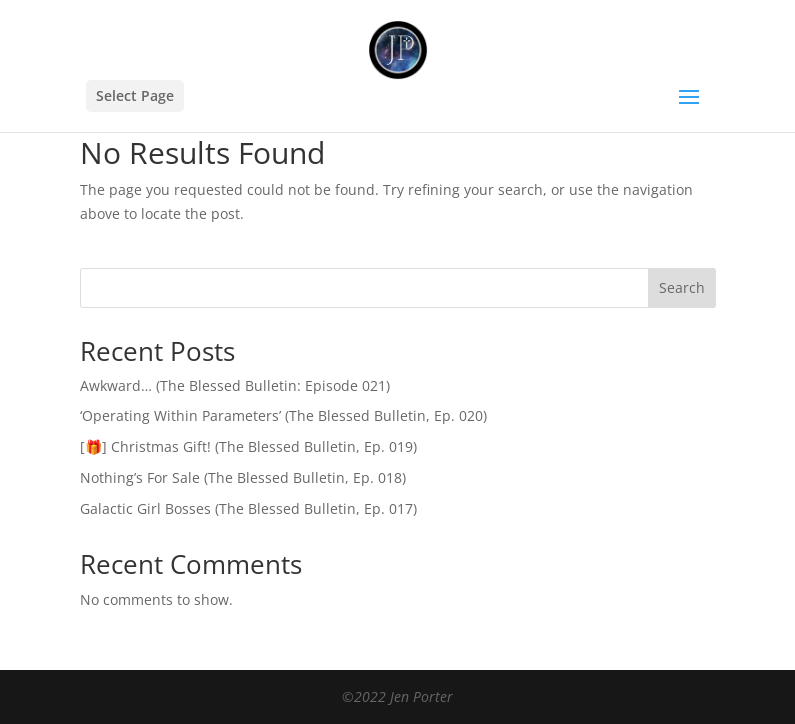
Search (682, 287)
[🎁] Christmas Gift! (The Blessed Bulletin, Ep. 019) (248, 446)
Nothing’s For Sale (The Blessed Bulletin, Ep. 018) (243, 477)
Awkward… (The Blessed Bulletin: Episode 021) (235, 385)
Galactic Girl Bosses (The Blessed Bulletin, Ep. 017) (248, 508)
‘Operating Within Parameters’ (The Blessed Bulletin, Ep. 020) (283, 415)
